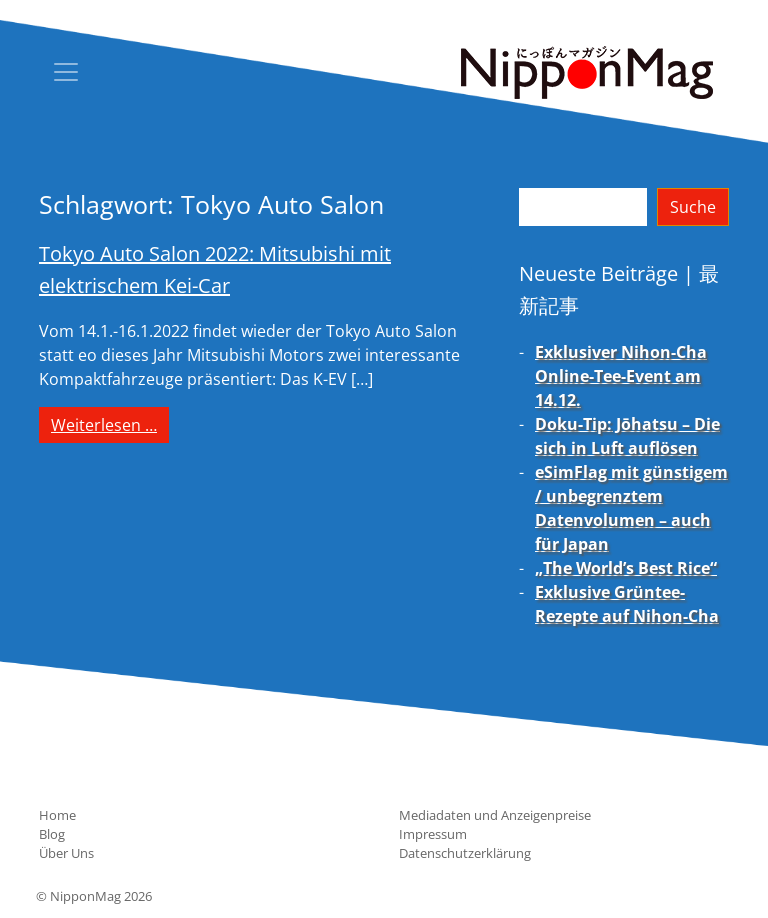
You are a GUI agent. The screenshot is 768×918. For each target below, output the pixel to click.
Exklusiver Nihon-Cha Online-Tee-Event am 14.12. (621, 376)
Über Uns (66, 853)
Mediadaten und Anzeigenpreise (495, 815)
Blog (52, 834)
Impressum (433, 834)
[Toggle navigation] (66, 72)
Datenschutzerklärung (465, 853)
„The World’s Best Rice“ (626, 568)
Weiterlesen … (110, 424)
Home (57, 815)
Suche (693, 207)
